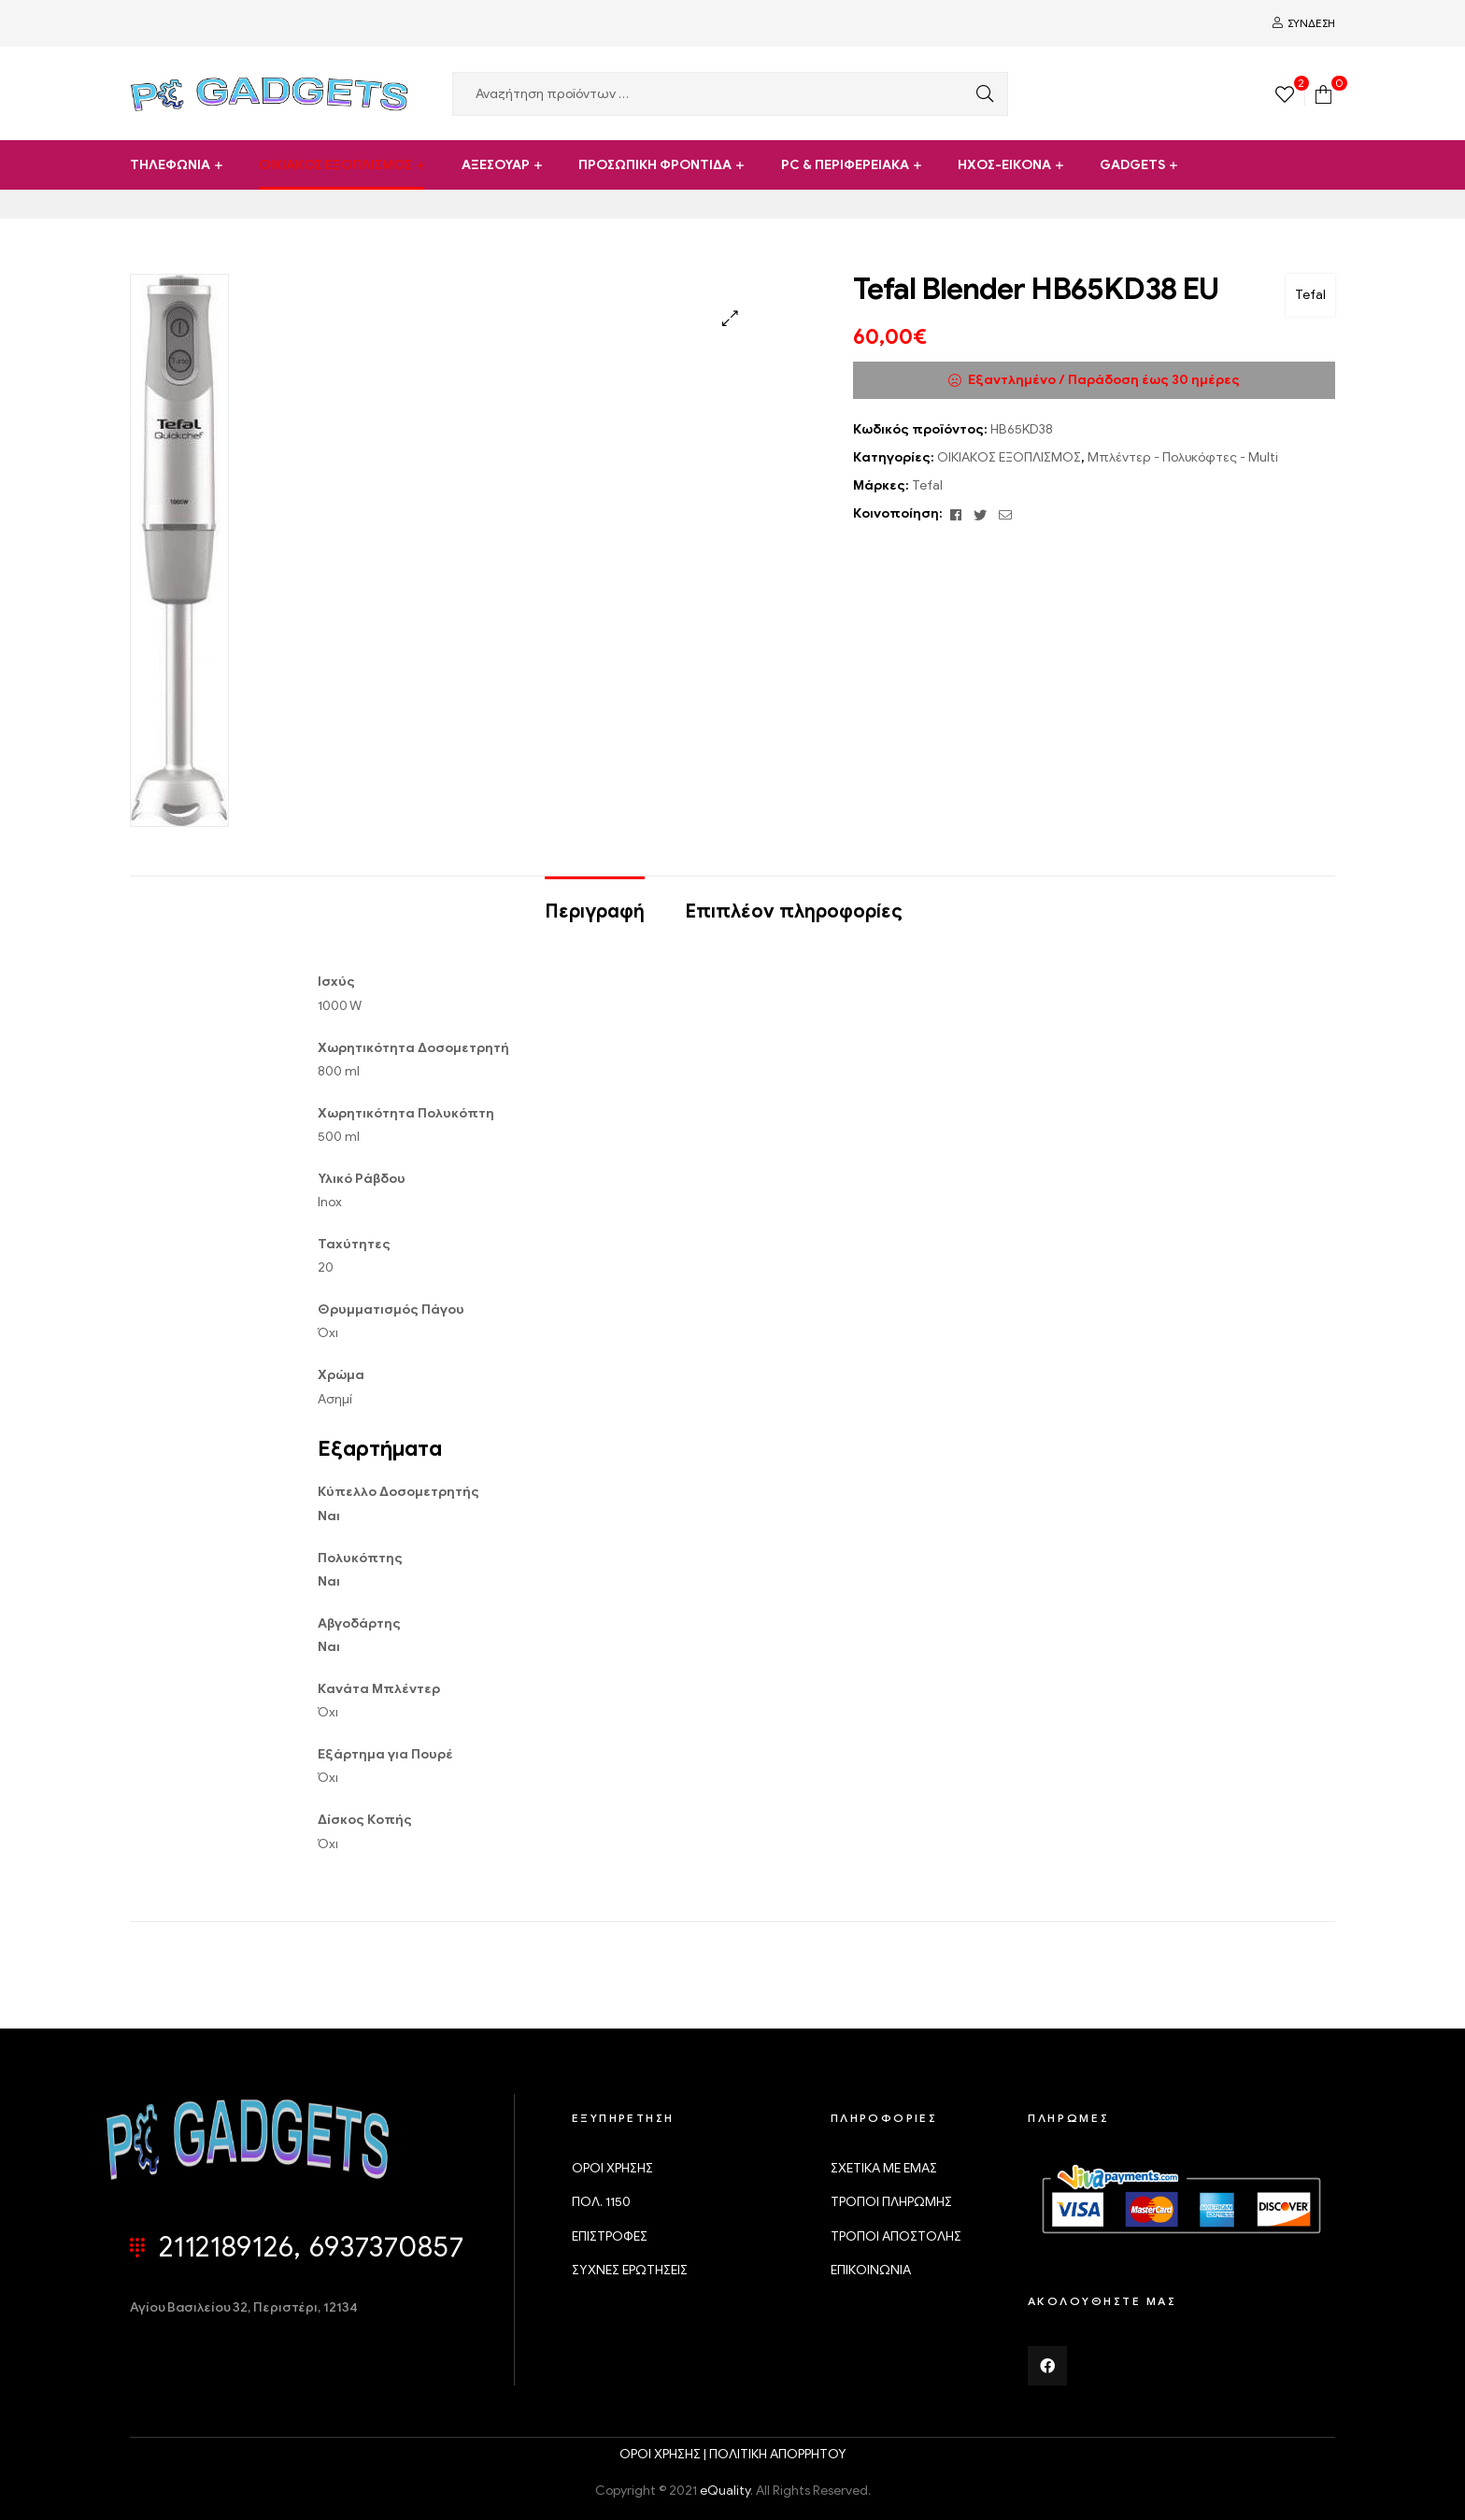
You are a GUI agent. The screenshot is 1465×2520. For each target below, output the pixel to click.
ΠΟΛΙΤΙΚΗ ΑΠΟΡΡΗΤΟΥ (777, 2454)
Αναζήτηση (980, 94)
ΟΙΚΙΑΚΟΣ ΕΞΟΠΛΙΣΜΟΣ (335, 165)
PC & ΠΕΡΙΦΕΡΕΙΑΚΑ (845, 165)
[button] (730, 318)
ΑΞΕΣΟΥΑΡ (496, 165)
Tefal (1310, 295)
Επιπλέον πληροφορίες (794, 911)
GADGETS (1132, 165)
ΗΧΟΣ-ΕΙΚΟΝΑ (1004, 165)
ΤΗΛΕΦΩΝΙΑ (170, 165)
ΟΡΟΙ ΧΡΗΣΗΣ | (664, 2454)
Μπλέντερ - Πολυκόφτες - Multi (1183, 457)
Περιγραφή (595, 911)
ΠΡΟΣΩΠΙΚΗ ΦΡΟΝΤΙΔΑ (655, 165)
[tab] (595, 902)
